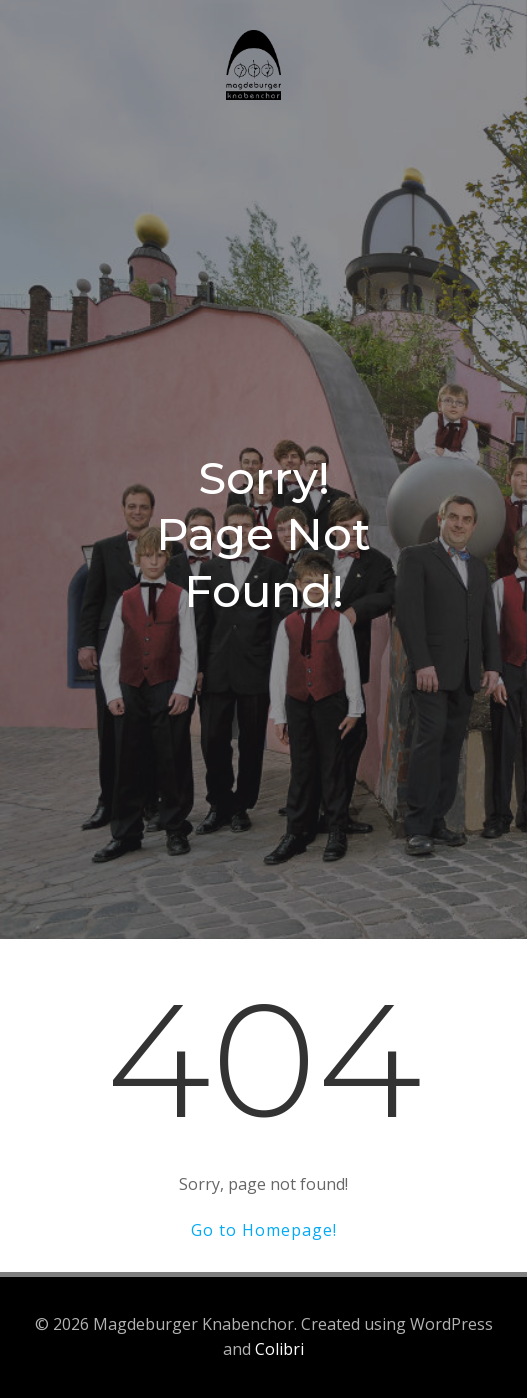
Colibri (279, 1349)
